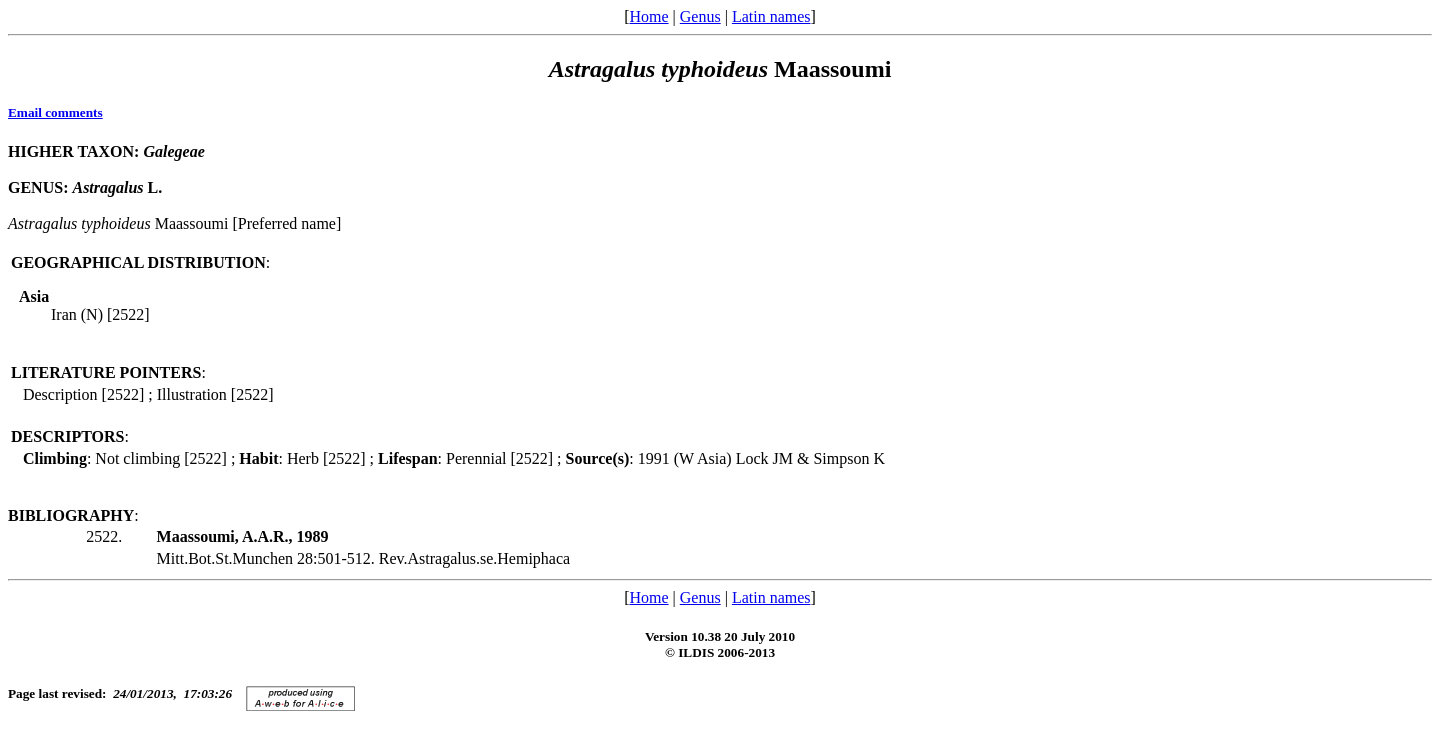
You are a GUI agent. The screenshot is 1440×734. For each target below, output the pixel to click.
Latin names (771, 16)
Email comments (55, 112)
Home (648, 16)
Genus (700, 16)
